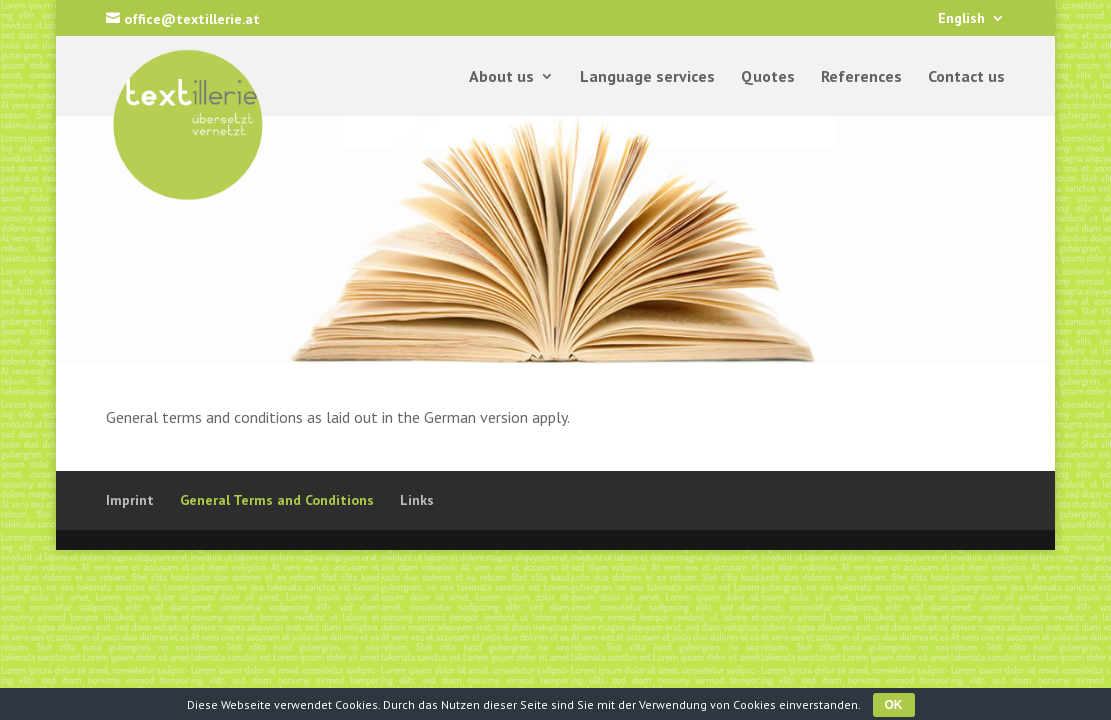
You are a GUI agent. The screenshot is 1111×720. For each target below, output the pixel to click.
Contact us (966, 77)
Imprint (130, 500)
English (961, 19)
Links (417, 500)
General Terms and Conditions (277, 500)
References (861, 77)
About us (501, 77)
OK (894, 705)
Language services (647, 77)
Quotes (768, 77)
